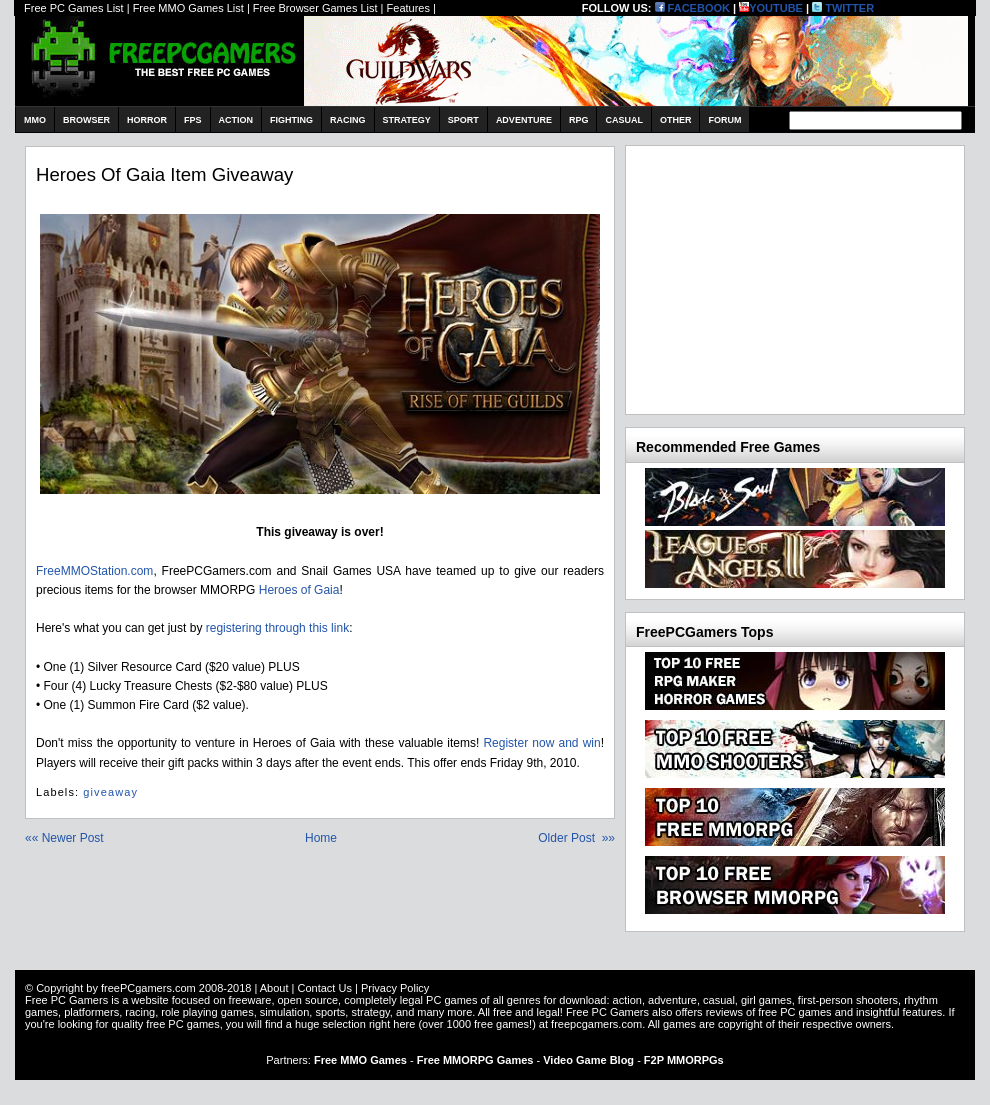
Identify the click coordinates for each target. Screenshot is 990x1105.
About (274, 988)
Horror (147, 120)
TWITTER (843, 8)
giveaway (110, 792)
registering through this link (277, 628)
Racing (348, 120)
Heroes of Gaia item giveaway (164, 174)
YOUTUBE (771, 8)
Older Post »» (576, 838)
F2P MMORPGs (684, 1060)
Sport (463, 120)
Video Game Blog (588, 1060)
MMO (35, 120)
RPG (579, 120)
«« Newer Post (64, 838)
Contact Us (324, 988)
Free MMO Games (360, 1060)
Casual (624, 120)
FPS (193, 120)
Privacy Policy (395, 988)
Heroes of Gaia (299, 590)
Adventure (524, 120)
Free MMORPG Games (475, 1060)
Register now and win (541, 743)
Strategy (407, 120)
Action (236, 120)
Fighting (291, 120)
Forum (724, 120)
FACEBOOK (692, 8)
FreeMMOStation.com (94, 571)
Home (321, 838)
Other (676, 120)
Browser (86, 120)
